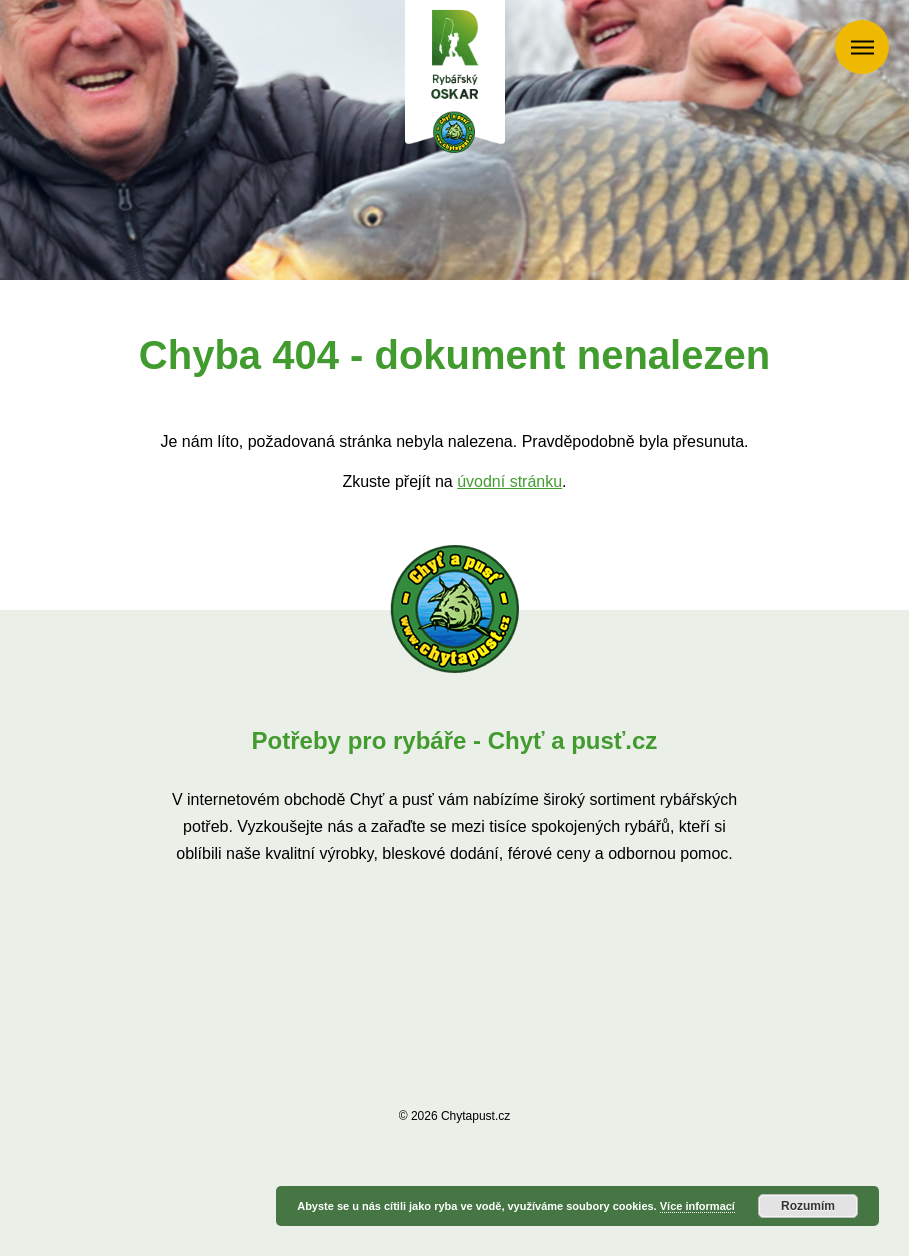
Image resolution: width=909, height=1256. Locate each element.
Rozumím (808, 1206)
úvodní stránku (509, 481)
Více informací (697, 1206)
